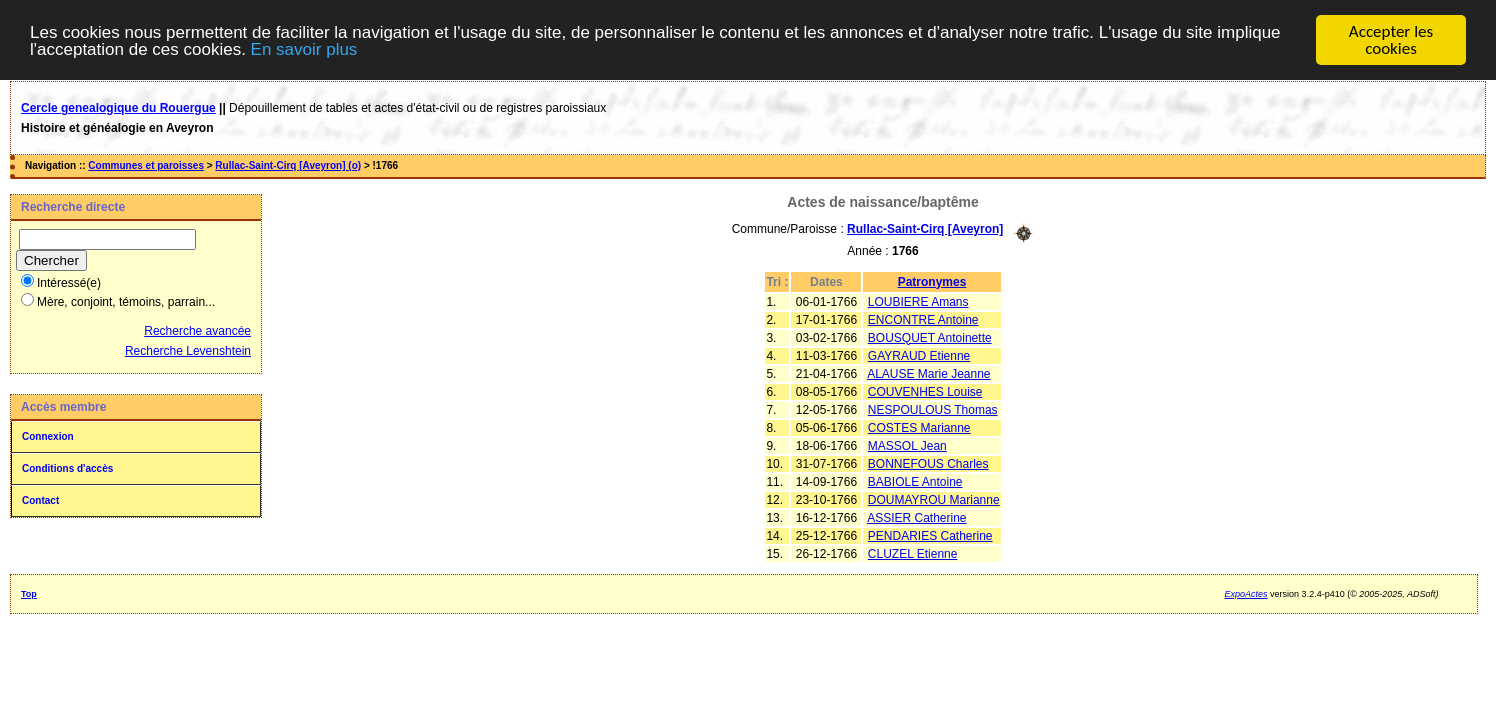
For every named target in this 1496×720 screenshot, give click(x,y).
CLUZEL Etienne (913, 553)
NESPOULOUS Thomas (933, 409)
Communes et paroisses (146, 165)
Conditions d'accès (67, 468)
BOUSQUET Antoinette (930, 337)
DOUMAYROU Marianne (934, 499)
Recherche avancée (197, 331)
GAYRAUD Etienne (919, 355)
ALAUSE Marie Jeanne (928, 373)
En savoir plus (304, 49)
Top (29, 593)
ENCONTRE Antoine (923, 319)
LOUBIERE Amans (918, 301)
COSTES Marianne (919, 427)
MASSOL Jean (907, 445)
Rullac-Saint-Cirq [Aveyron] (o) (288, 165)
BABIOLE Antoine (915, 481)
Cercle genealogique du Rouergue (118, 108)
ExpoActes (1246, 593)
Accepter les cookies (1391, 40)
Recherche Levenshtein (188, 351)
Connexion (48, 436)
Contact (40, 500)
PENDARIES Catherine (930, 535)
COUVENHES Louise (925, 391)
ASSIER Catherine (916, 517)
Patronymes (932, 281)
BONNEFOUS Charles (928, 463)
